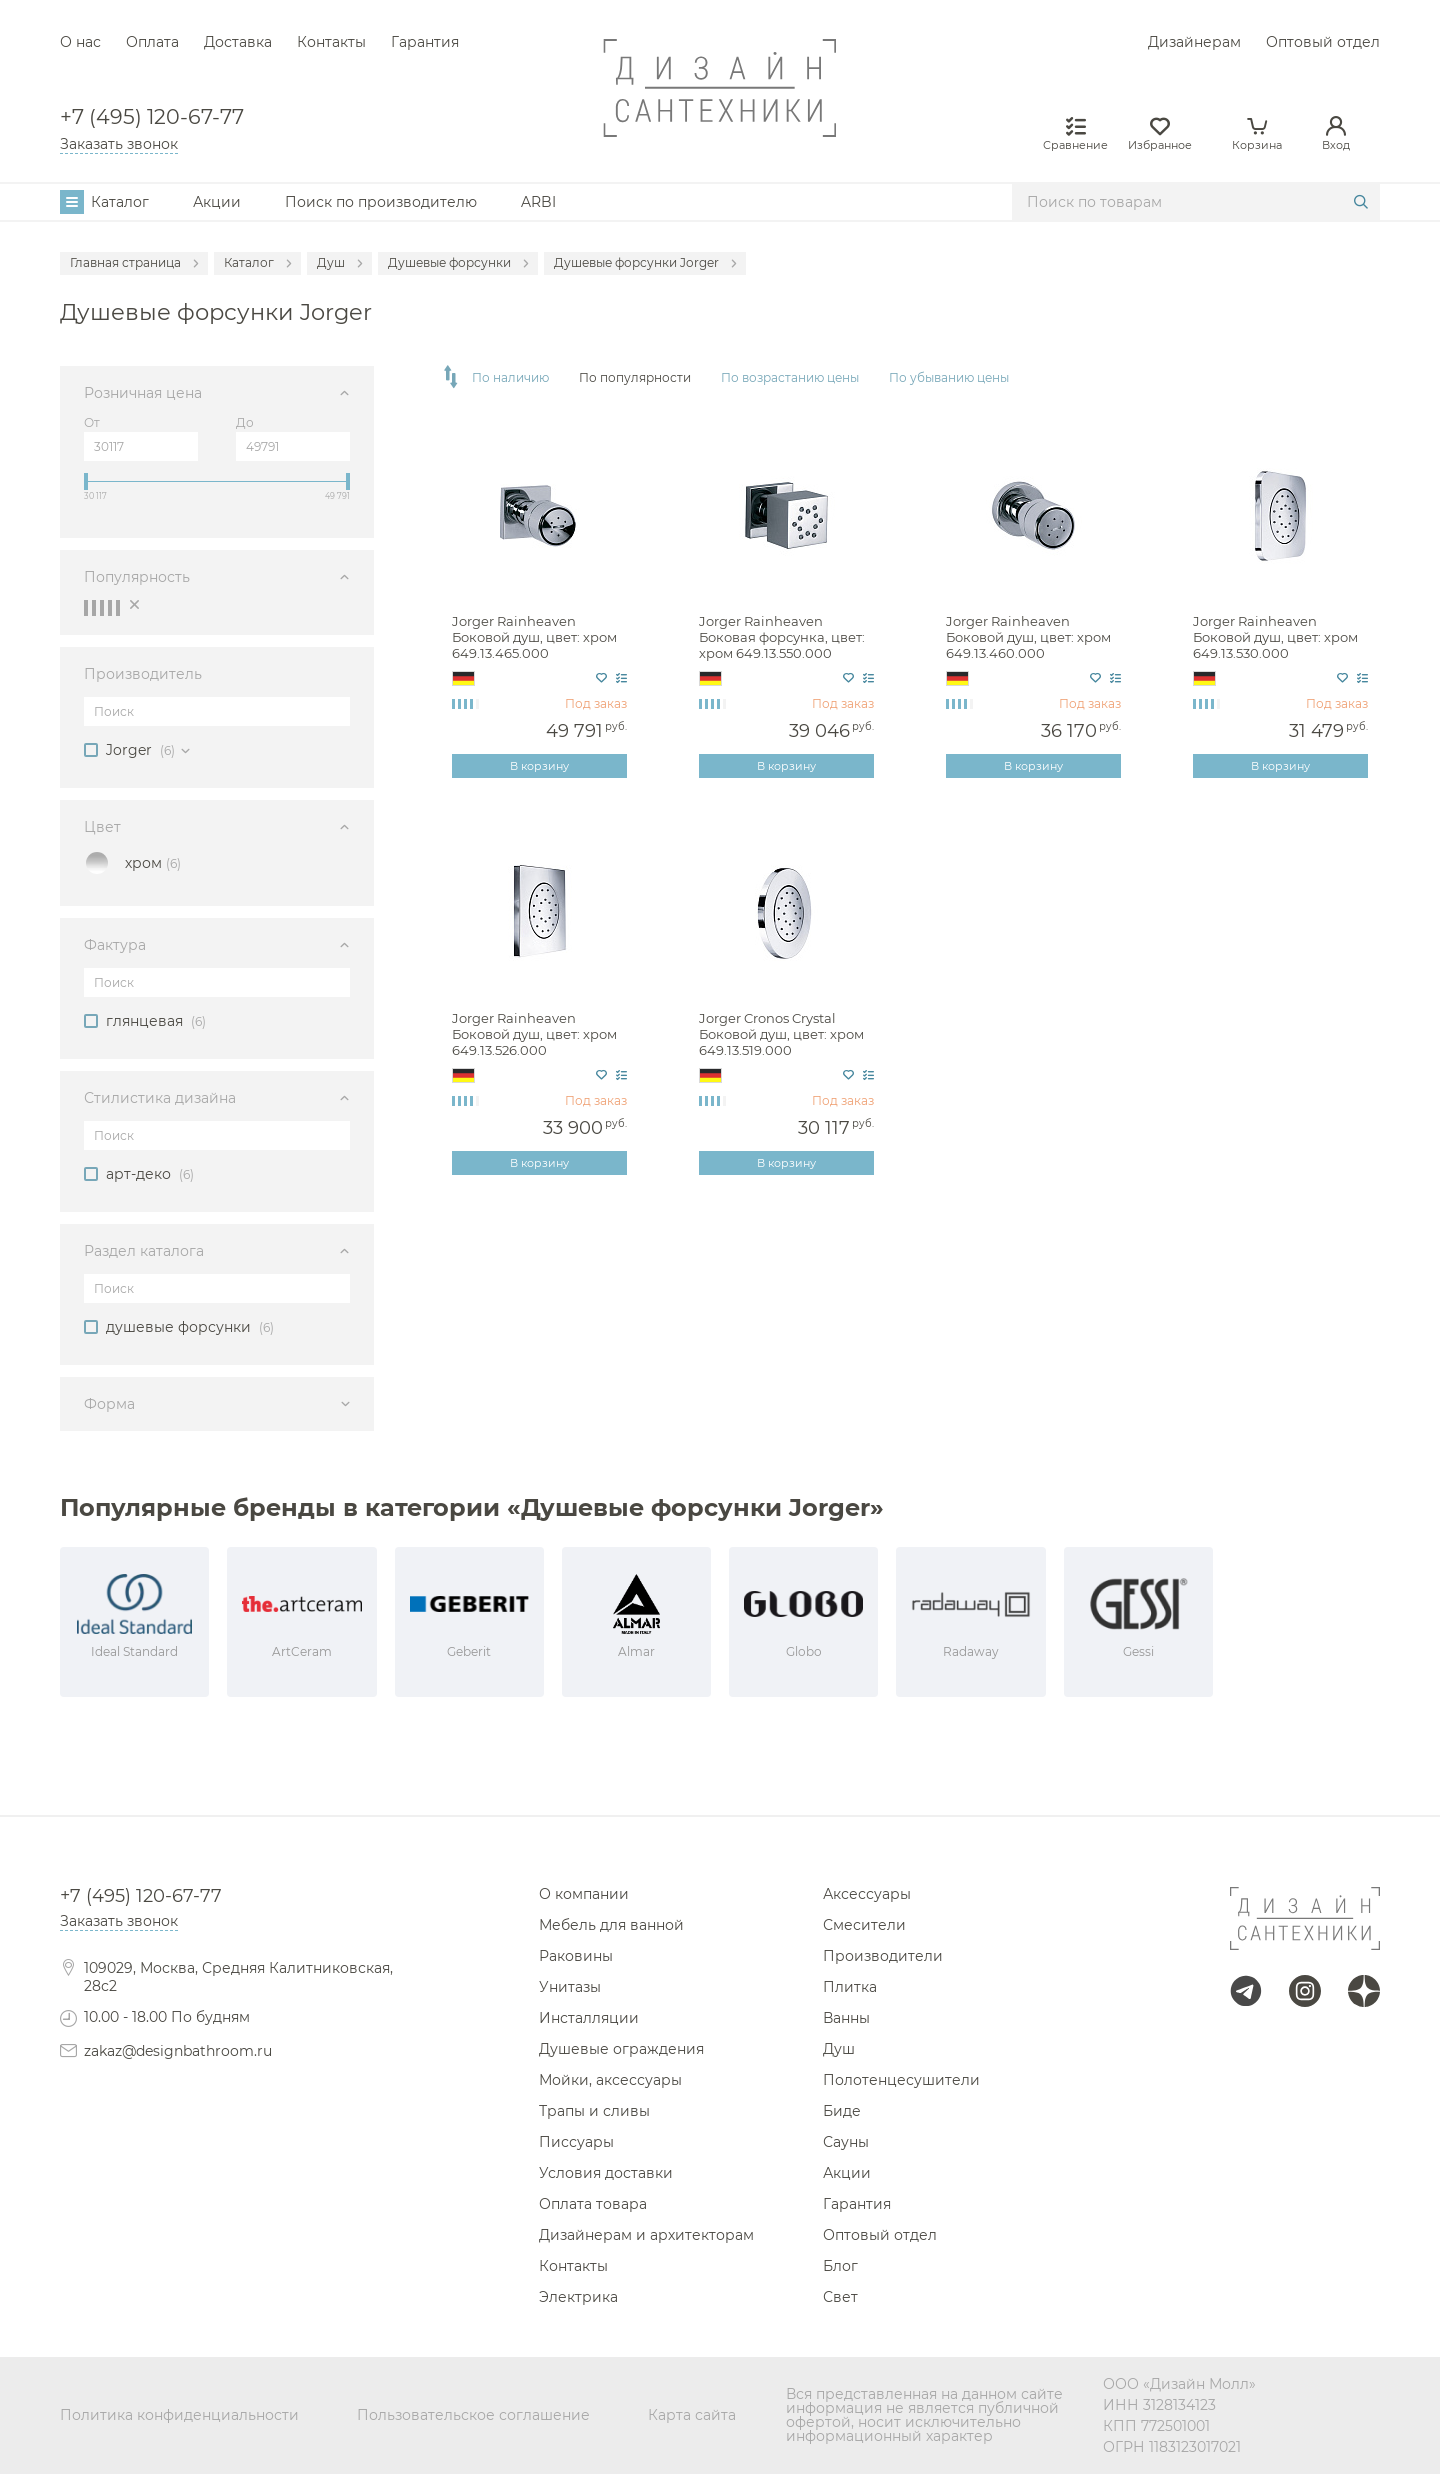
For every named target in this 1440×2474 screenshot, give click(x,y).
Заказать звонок (119, 144)
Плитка (850, 1987)
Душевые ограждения (621, 2049)
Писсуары (576, 2142)
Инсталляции (589, 2018)
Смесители (864, 1925)
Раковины (576, 1956)
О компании (584, 1894)
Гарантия (425, 42)
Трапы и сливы (594, 2111)
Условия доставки (606, 2173)
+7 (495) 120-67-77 (152, 117)
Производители (883, 1956)
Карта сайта (692, 2415)
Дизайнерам (1194, 42)
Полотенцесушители (901, 2080)
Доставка (238, 42)
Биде (842, 2111)
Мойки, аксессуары (610, 2080)
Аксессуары (867, 1894)
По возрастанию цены (790, 378)
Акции (217, 202)
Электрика (578, 2297)
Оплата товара (593, 2204)
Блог (840, 2266)
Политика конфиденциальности (179, 2415)
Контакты (331, 42)
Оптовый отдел (1323, 42)
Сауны (846, 2142)
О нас (80, 42)
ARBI (538, 202)
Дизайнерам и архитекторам (646, 2235)
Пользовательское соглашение (473, 2415)
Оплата (152, 42)
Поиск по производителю (381, 202)
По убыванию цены (949, 378)
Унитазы (570, 1987)
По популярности (635, 378)
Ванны (846, 2018)
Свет (840, 2297)
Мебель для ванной (611, 1925)
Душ (839, 2049)
